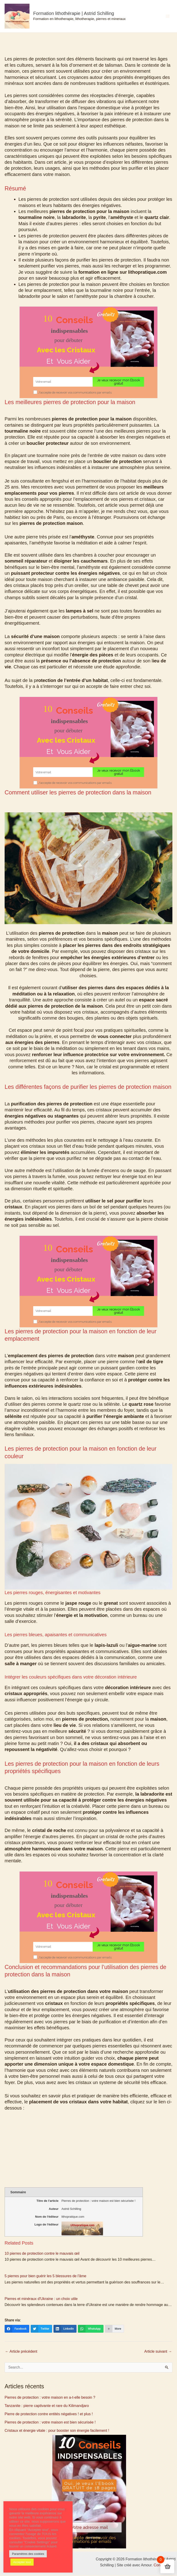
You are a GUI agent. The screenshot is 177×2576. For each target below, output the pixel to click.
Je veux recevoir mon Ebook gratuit (118, 382)
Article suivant (158, 2352)
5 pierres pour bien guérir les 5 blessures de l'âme (45, 2277)
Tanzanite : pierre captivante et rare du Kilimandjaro (47, 2406)
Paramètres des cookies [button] (28, 2554)
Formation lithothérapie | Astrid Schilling (74, 13)
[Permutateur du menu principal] (167, 16)
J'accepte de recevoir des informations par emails (88, 2540)
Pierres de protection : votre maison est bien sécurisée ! (50, 2423)
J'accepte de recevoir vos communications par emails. (72, 393)
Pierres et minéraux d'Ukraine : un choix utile (41, 2299)
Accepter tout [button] (22, 2562)
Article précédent (21, 2352)
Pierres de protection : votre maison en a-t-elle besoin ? (50, 2398)
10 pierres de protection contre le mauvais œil (42, 2254)
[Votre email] (63, 382)
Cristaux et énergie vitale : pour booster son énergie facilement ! (57, 2431)
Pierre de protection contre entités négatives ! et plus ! (49, 2415)
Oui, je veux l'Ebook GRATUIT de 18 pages (89, 2486)
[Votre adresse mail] (89, 2528)
